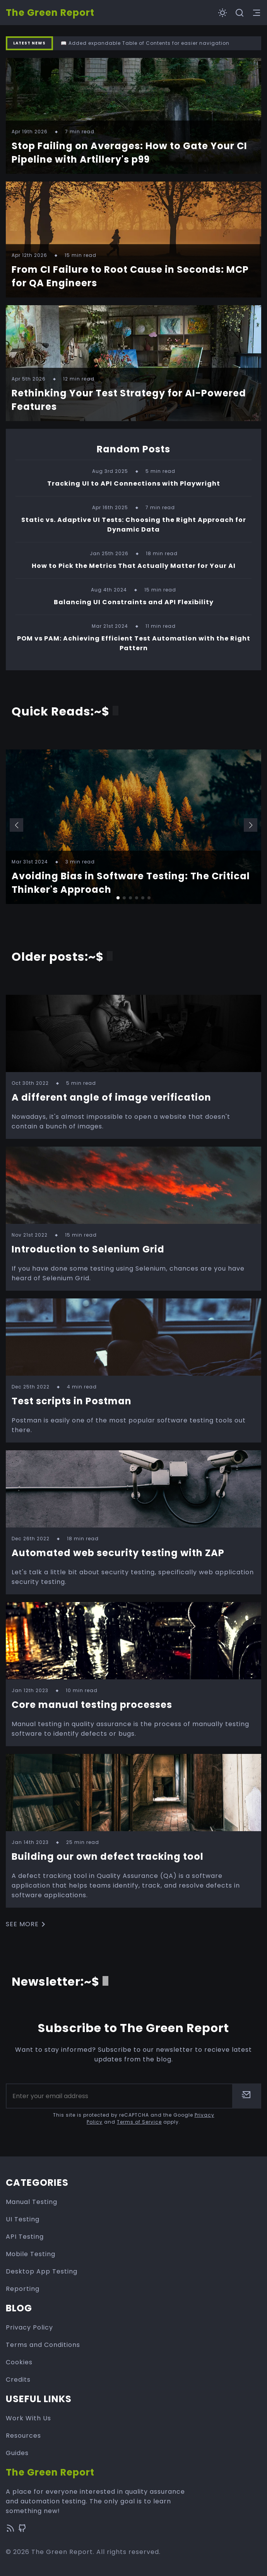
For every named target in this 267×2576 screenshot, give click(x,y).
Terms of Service (139, 2122)
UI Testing (22, 2219)
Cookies (19, 2362)
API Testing (25, 2236)
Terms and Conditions (43, 2344)
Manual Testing (31, 2201)
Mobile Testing (30, 2254)
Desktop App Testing (41, 2271)
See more (27, 1924)
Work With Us (28, 2418)
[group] (133, 826)
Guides (17, 2453)
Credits (18, 2379)
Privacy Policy (29, 2327)
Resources (23, 2435)
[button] (16, 825)
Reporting (22, 2288)
